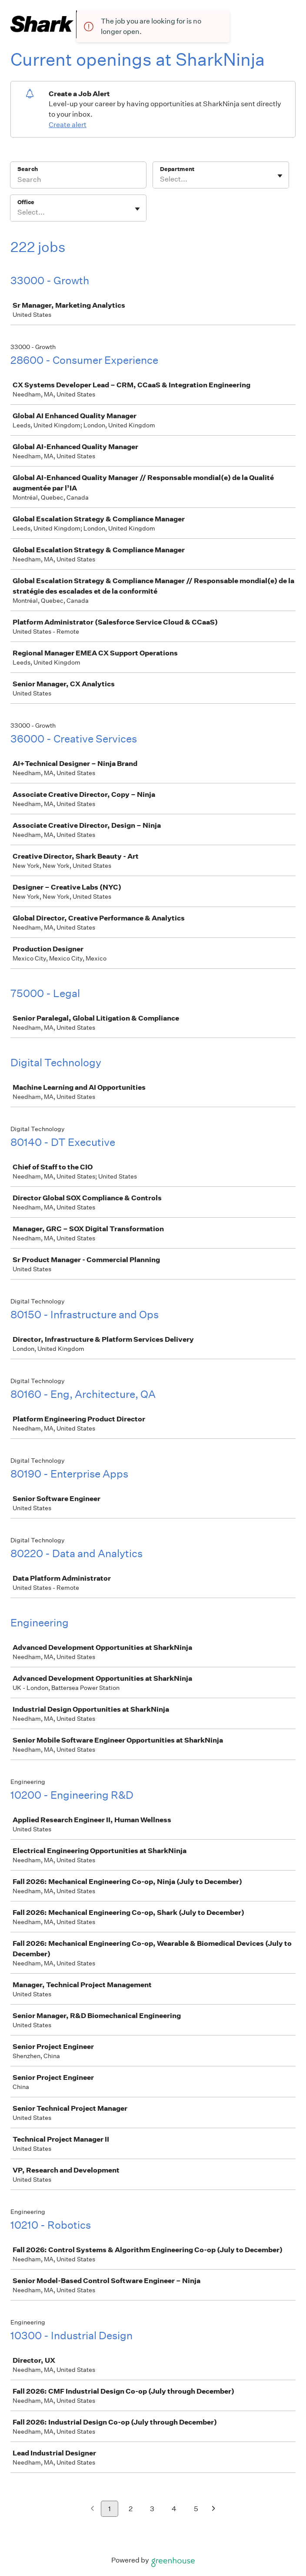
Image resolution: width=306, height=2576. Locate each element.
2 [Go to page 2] (131, 2509)
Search (27, 169)
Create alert (67, 125)
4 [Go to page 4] (174, 2509)
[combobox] (160, 179)
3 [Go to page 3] (152, 2509)
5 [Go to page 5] (196, 2509)
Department (177, 169)
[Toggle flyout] (280, 176)
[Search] (78, 180)
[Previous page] (92, 2509)
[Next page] (213, 2509)
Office (25, 202)
